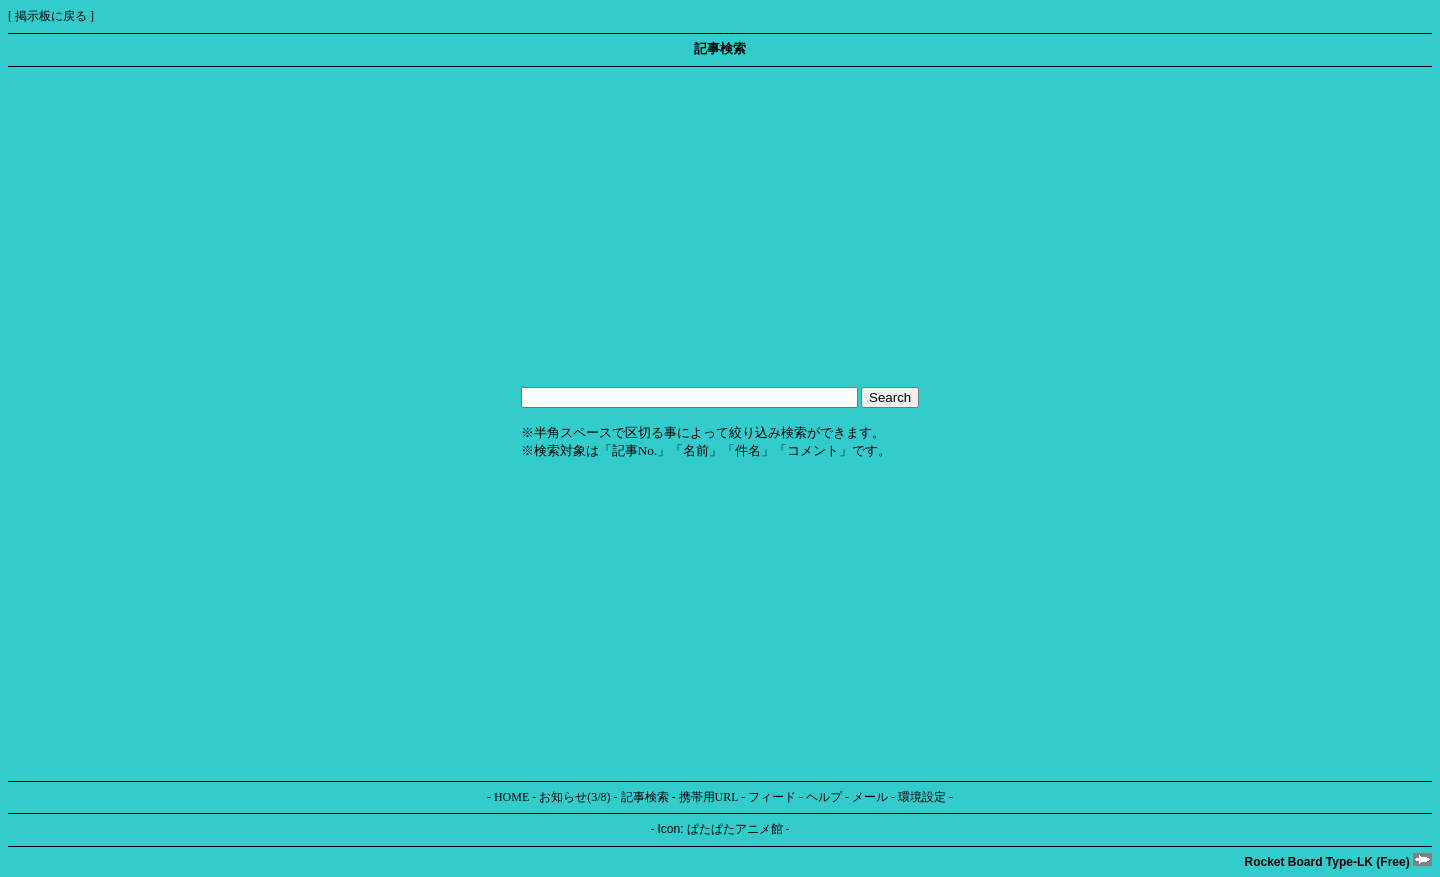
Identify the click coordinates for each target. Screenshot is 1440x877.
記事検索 (645, 797)
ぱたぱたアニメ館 (735, 829)
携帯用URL (709, 797)
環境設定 (922, 797)
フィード (772, 797)
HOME (511, 797)
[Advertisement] (608, 227)
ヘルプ (824, 797)
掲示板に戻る (51, 16)
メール (870, 797)
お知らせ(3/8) (574, 797)
